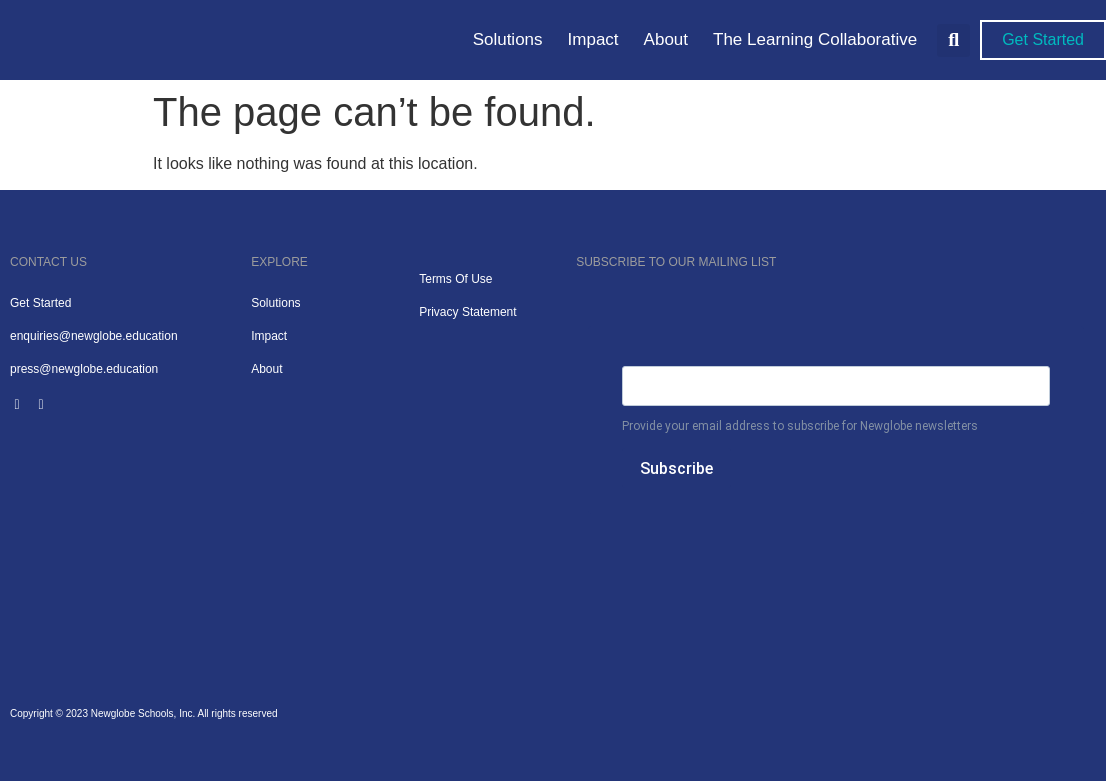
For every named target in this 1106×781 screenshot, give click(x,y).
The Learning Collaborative (815, 39)
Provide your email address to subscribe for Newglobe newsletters (800, 426)
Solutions (508, 39)
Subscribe (676, 468)
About (666, 39)
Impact (593, 39)
